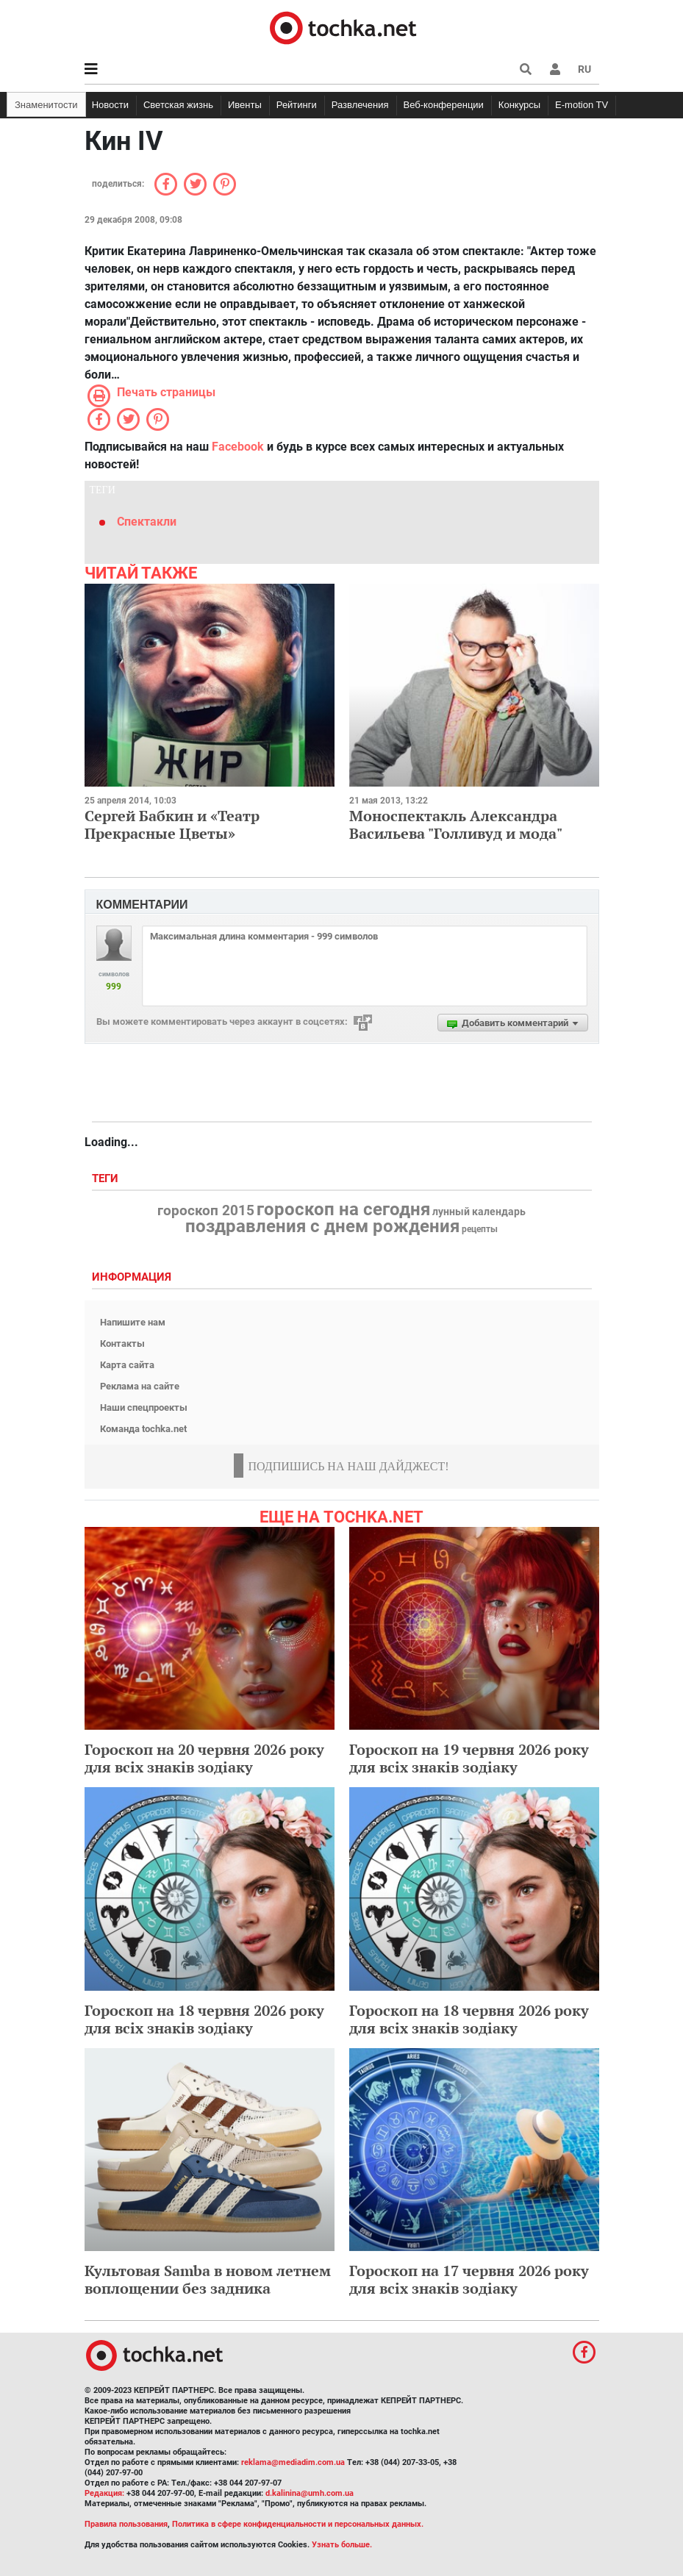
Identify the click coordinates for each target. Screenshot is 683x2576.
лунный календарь (479, 1212)
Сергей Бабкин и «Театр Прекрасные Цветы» (172, 824)
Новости (110, 104)
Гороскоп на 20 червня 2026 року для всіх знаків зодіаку (204, 1758)
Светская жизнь (178, 104)
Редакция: (104, 2493)
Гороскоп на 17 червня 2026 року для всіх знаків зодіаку (469, 2279)
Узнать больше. (342, 2545)
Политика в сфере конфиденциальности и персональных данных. (297, 2524)
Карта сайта (127, 1364)
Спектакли (146, 522)
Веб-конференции (444, 104)
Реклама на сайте (139, 1386)
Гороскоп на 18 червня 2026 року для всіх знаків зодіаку (204, 2019)
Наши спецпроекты (143, 1407)
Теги (106, 1178)
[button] (555, 69)
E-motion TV (581, 104)
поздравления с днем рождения (322, 1226)
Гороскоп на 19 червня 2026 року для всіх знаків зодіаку (469, 1758)
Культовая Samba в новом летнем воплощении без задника (208, 2279)
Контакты (122, 1343)
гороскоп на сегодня (343, 1209)
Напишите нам (132, 1322)
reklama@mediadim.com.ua (293, 2462)
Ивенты (245, 104)
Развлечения (360, 104)
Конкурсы (519, 104)
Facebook (238, 447)
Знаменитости (46, 104)
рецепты (480, 1229)
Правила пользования (126, 2524)
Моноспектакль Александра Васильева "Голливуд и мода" (455, 824)
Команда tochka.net (143, 1428)
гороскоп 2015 (205, 1211)
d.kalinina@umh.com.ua (309, 2493)
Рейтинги (296, 104)
